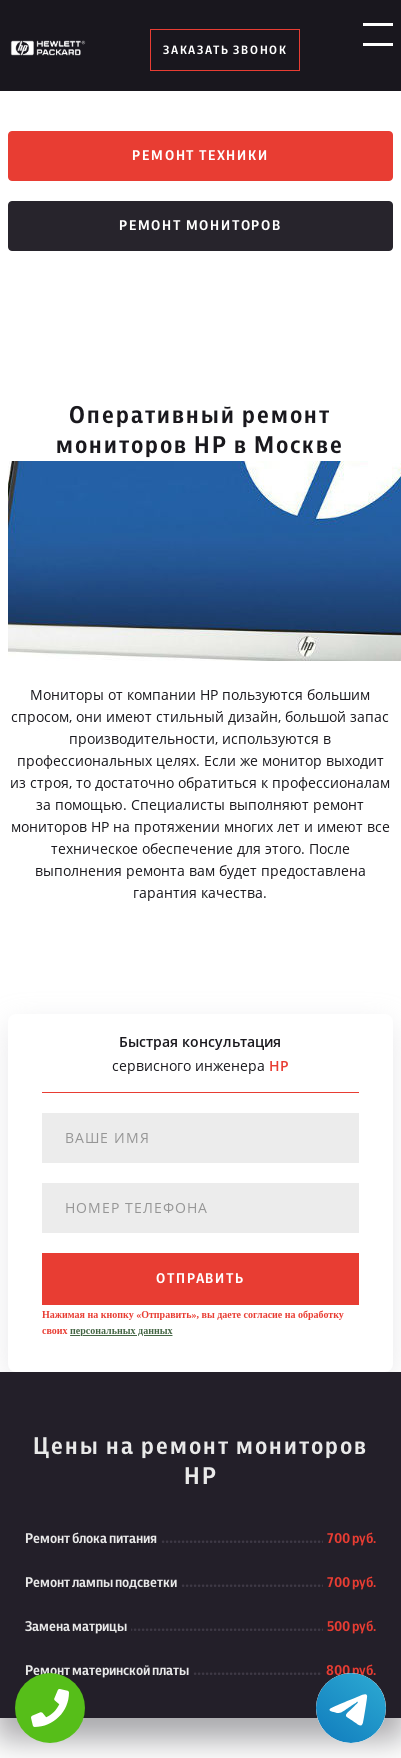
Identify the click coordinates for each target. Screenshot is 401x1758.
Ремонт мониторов (200, 226)
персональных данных (121, 1330)
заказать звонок (225, 50)
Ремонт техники (200, 156)
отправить (200, 1279)
